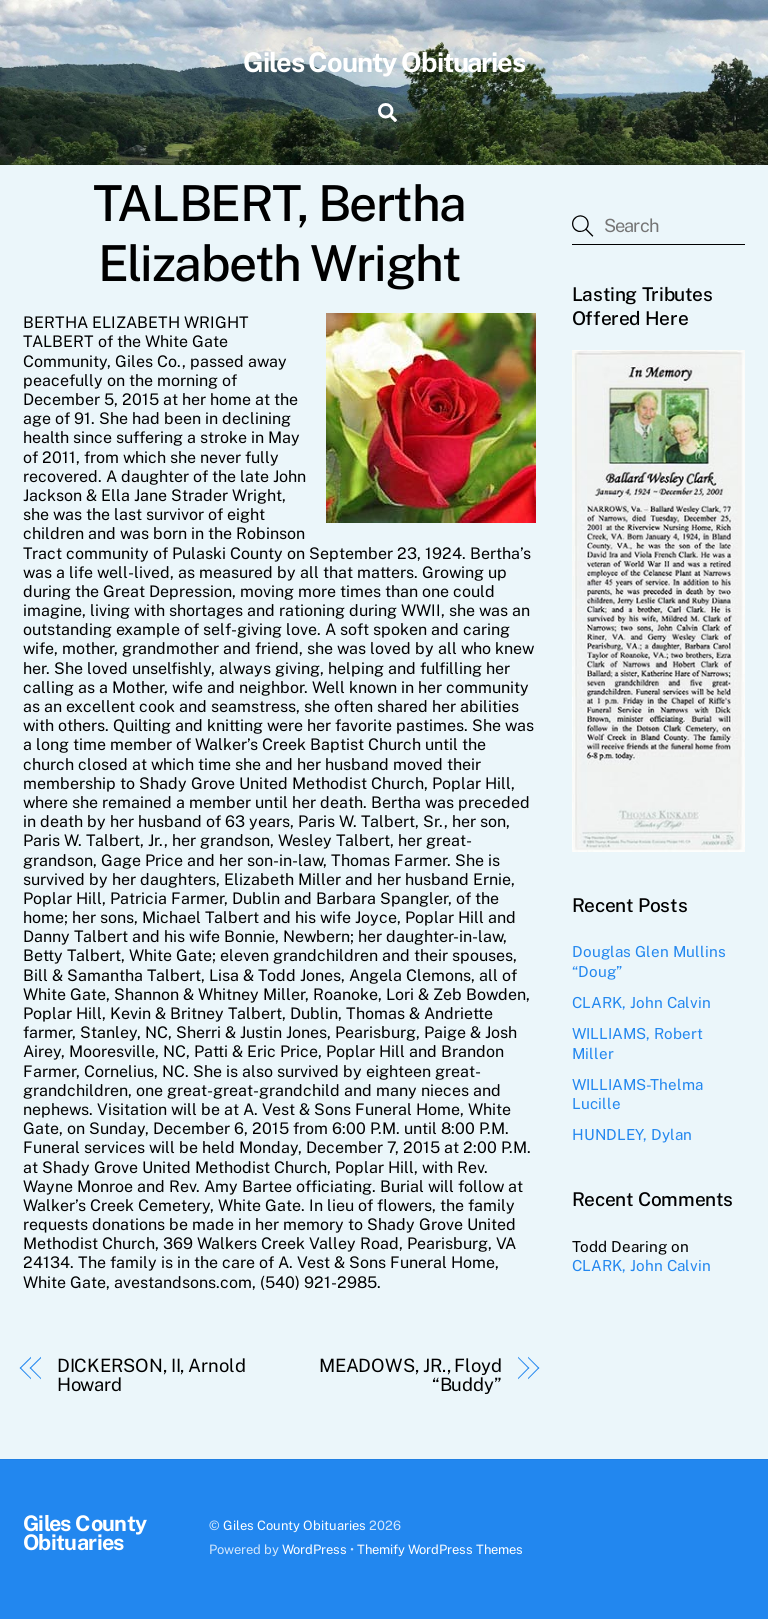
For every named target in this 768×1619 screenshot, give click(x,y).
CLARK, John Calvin (641, 1002)
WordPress (314, 1549)
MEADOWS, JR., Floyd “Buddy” (410, 1375)
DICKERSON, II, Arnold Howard (151, 1375)
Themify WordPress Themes (440, 1549)
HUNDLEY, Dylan (632, 1134)
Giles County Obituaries (294, 1525)
